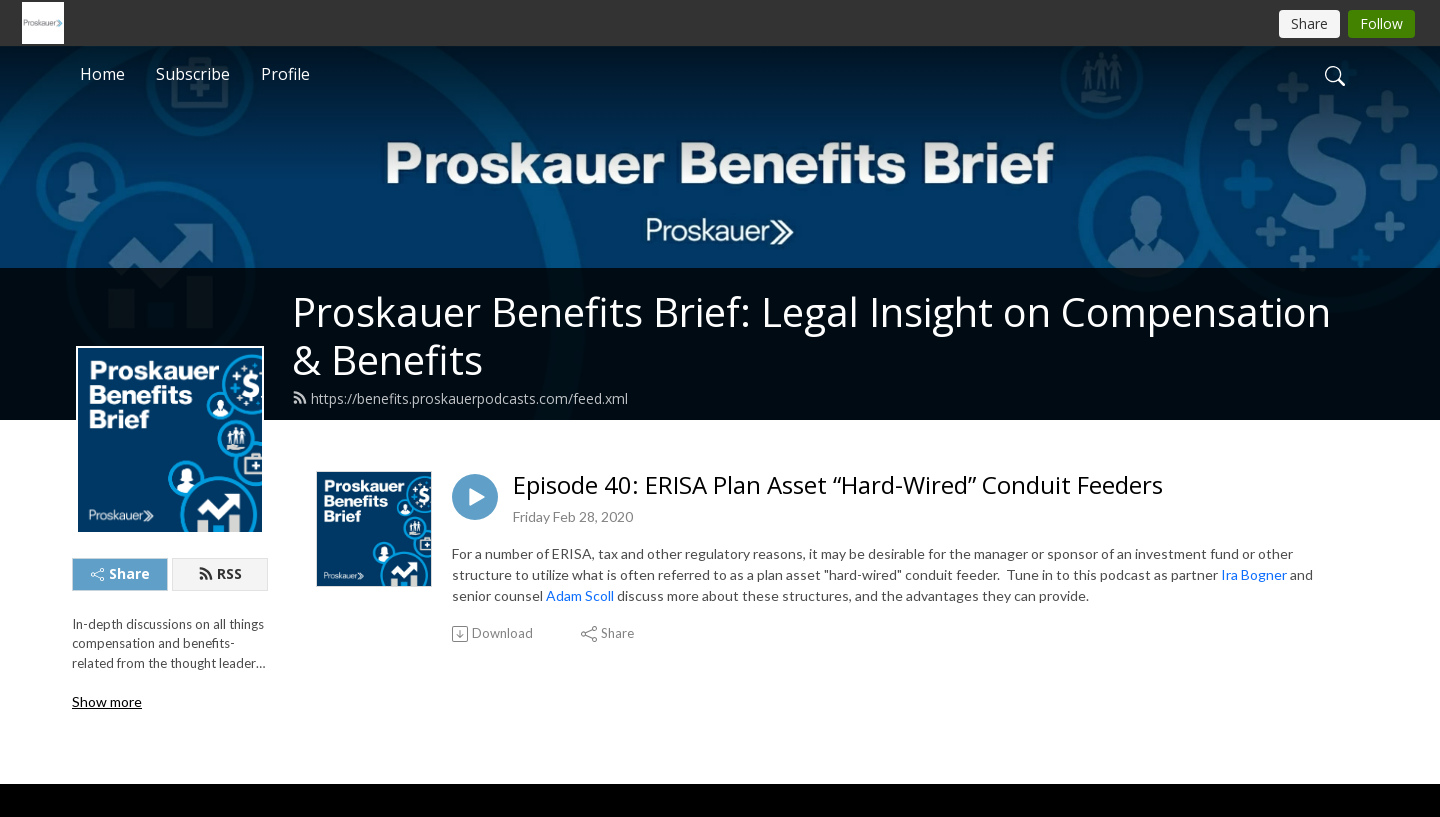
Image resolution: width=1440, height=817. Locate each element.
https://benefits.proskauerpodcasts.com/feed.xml (460, 398)
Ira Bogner (1254, 574)
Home (102, 74)
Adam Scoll (580, 595)
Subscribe (193, 74)
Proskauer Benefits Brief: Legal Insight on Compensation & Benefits (811, 335)
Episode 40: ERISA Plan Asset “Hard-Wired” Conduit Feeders (838, 485)
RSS (220, 573)
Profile (285, 74)
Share (120, 573)
